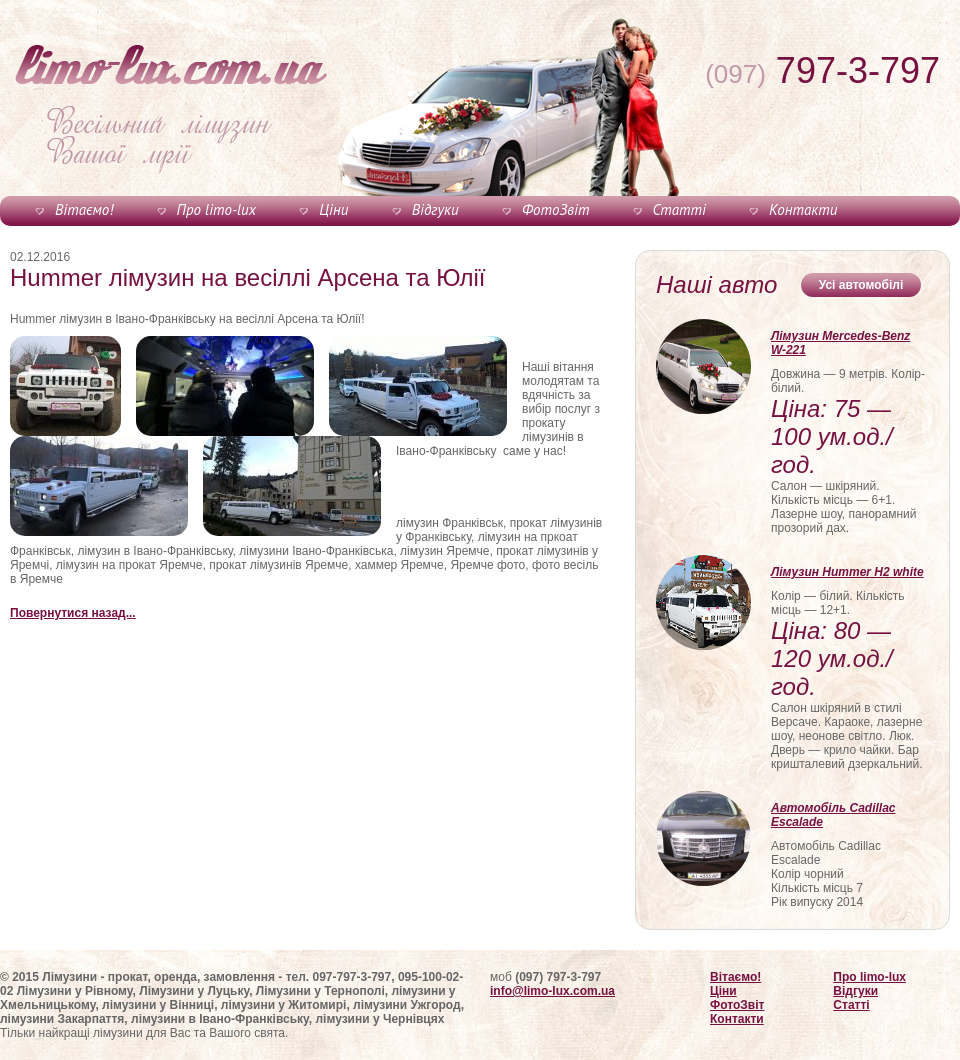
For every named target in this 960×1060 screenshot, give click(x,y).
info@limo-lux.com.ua (552, 991)
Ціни (333, 209)
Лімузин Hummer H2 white (847, 572)
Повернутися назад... (73, 613)
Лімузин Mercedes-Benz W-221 (840, 343)
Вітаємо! (84, 209)
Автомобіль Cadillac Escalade (833, 815)
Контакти (803, 209)
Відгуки (435, 209)
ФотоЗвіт (555, 209)
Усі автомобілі (861, 285)
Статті (679, 209)
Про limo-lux (216, 209)
